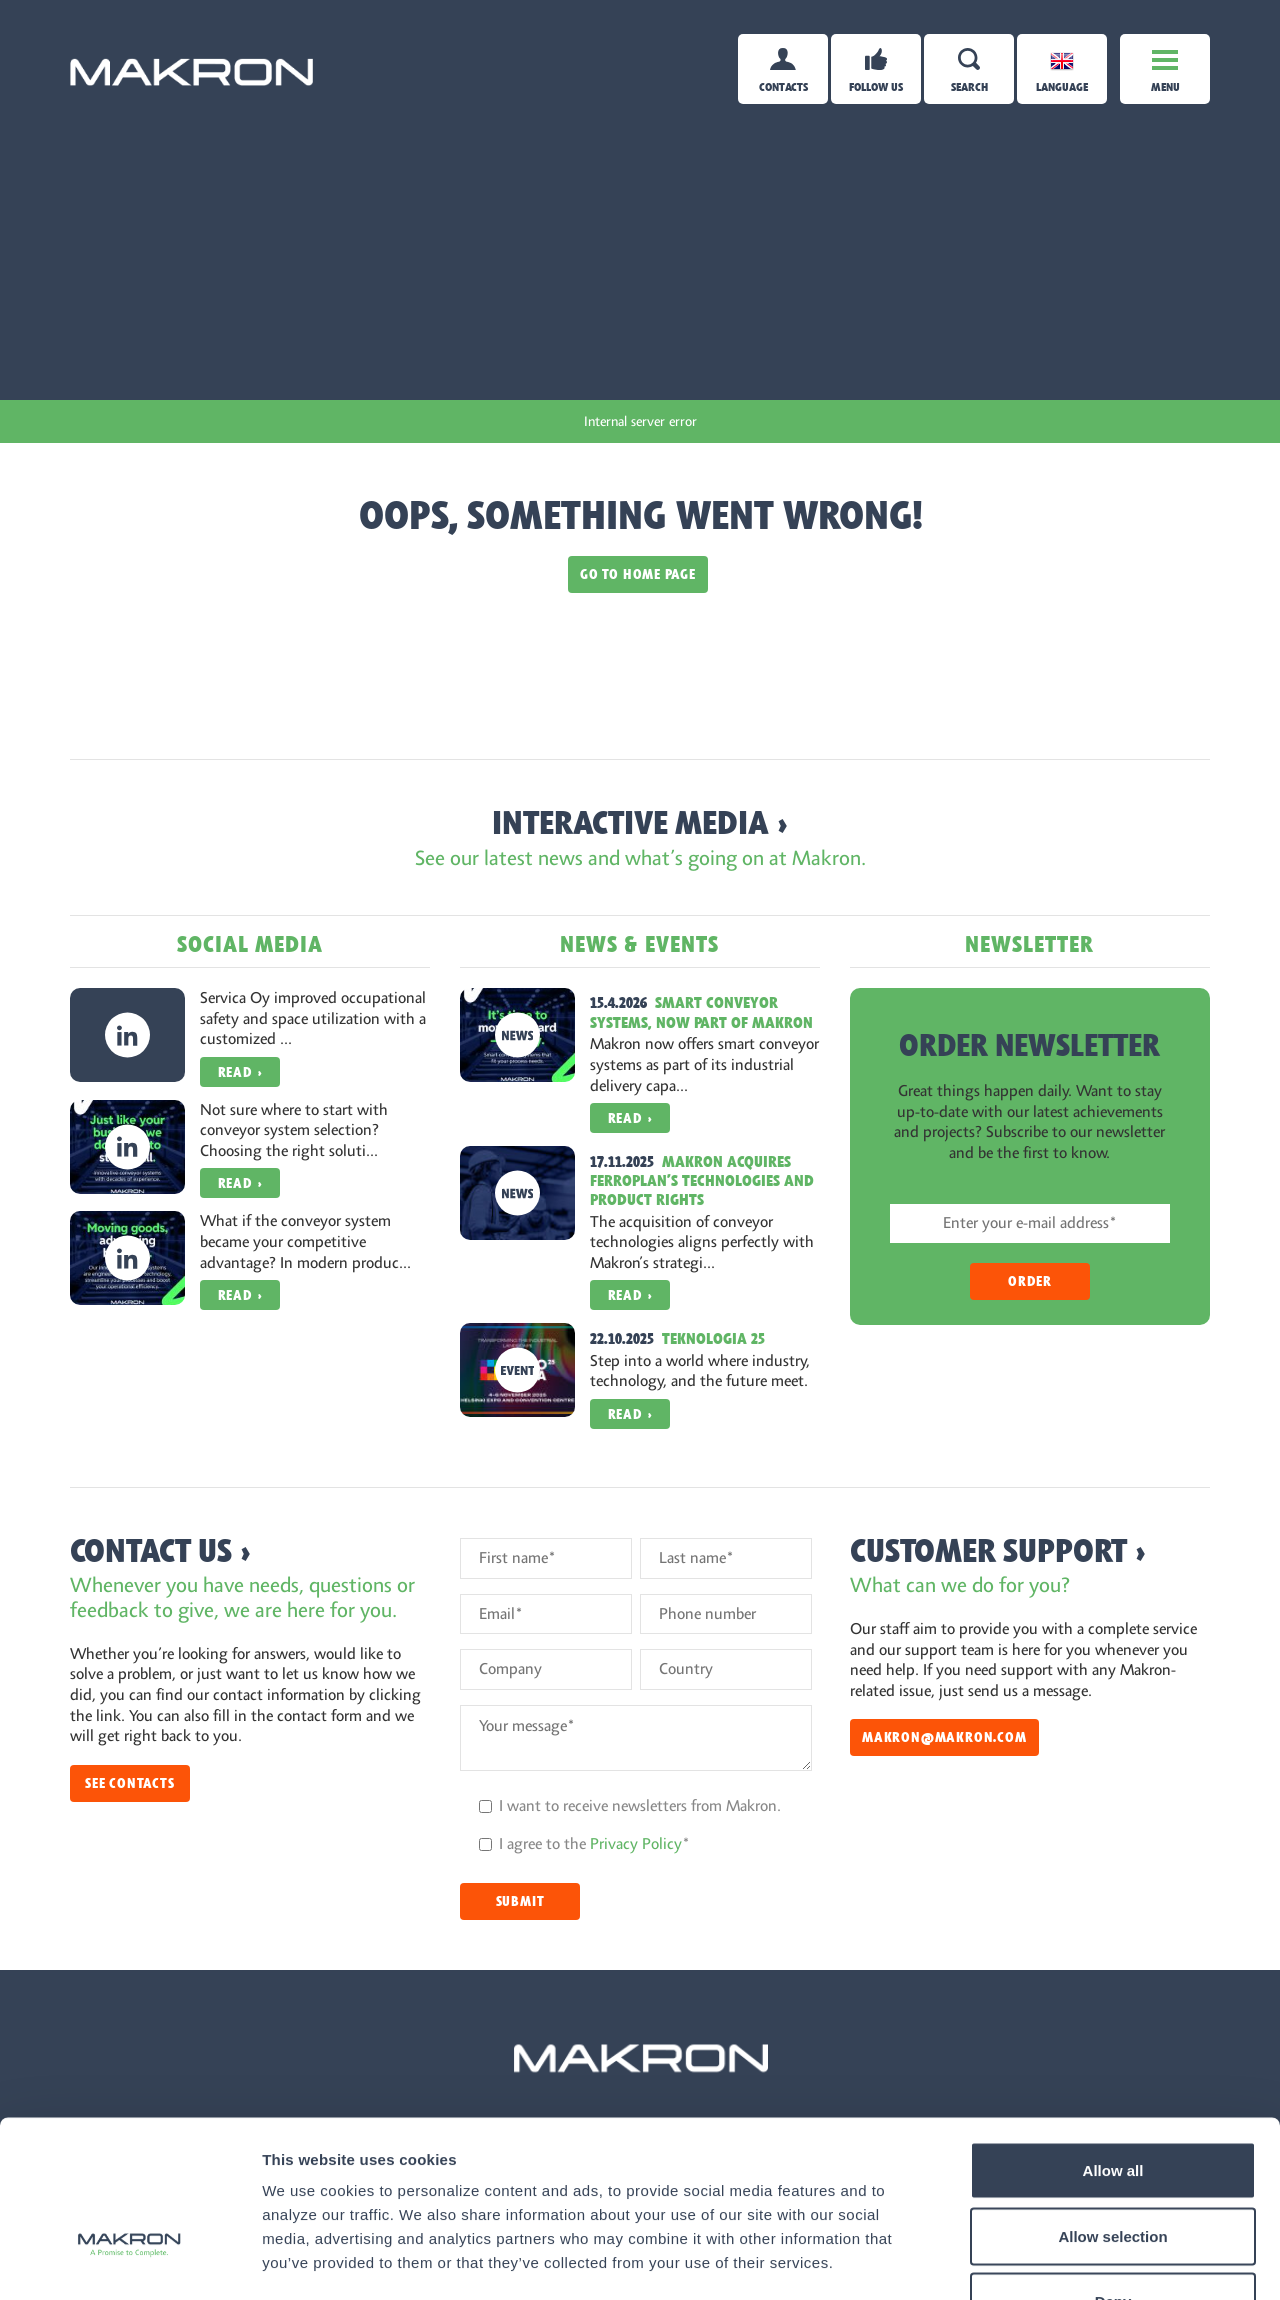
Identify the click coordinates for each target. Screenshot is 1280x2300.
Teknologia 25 (713, 1339)
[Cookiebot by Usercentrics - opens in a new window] (129, 2261)
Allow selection (1112, 2103)
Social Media (250, 944)
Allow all (1113, 2037)
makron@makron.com (944, 1737)
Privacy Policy (636, 1844)
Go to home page (638, 574)
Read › (240, 1072)
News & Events (639, 944)
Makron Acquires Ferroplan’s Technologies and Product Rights (702, 1181)
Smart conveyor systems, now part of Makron (701, 1012)
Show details (1049, 2260)
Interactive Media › (640, 823)
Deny (1113, 2168)
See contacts (130, 1783)
